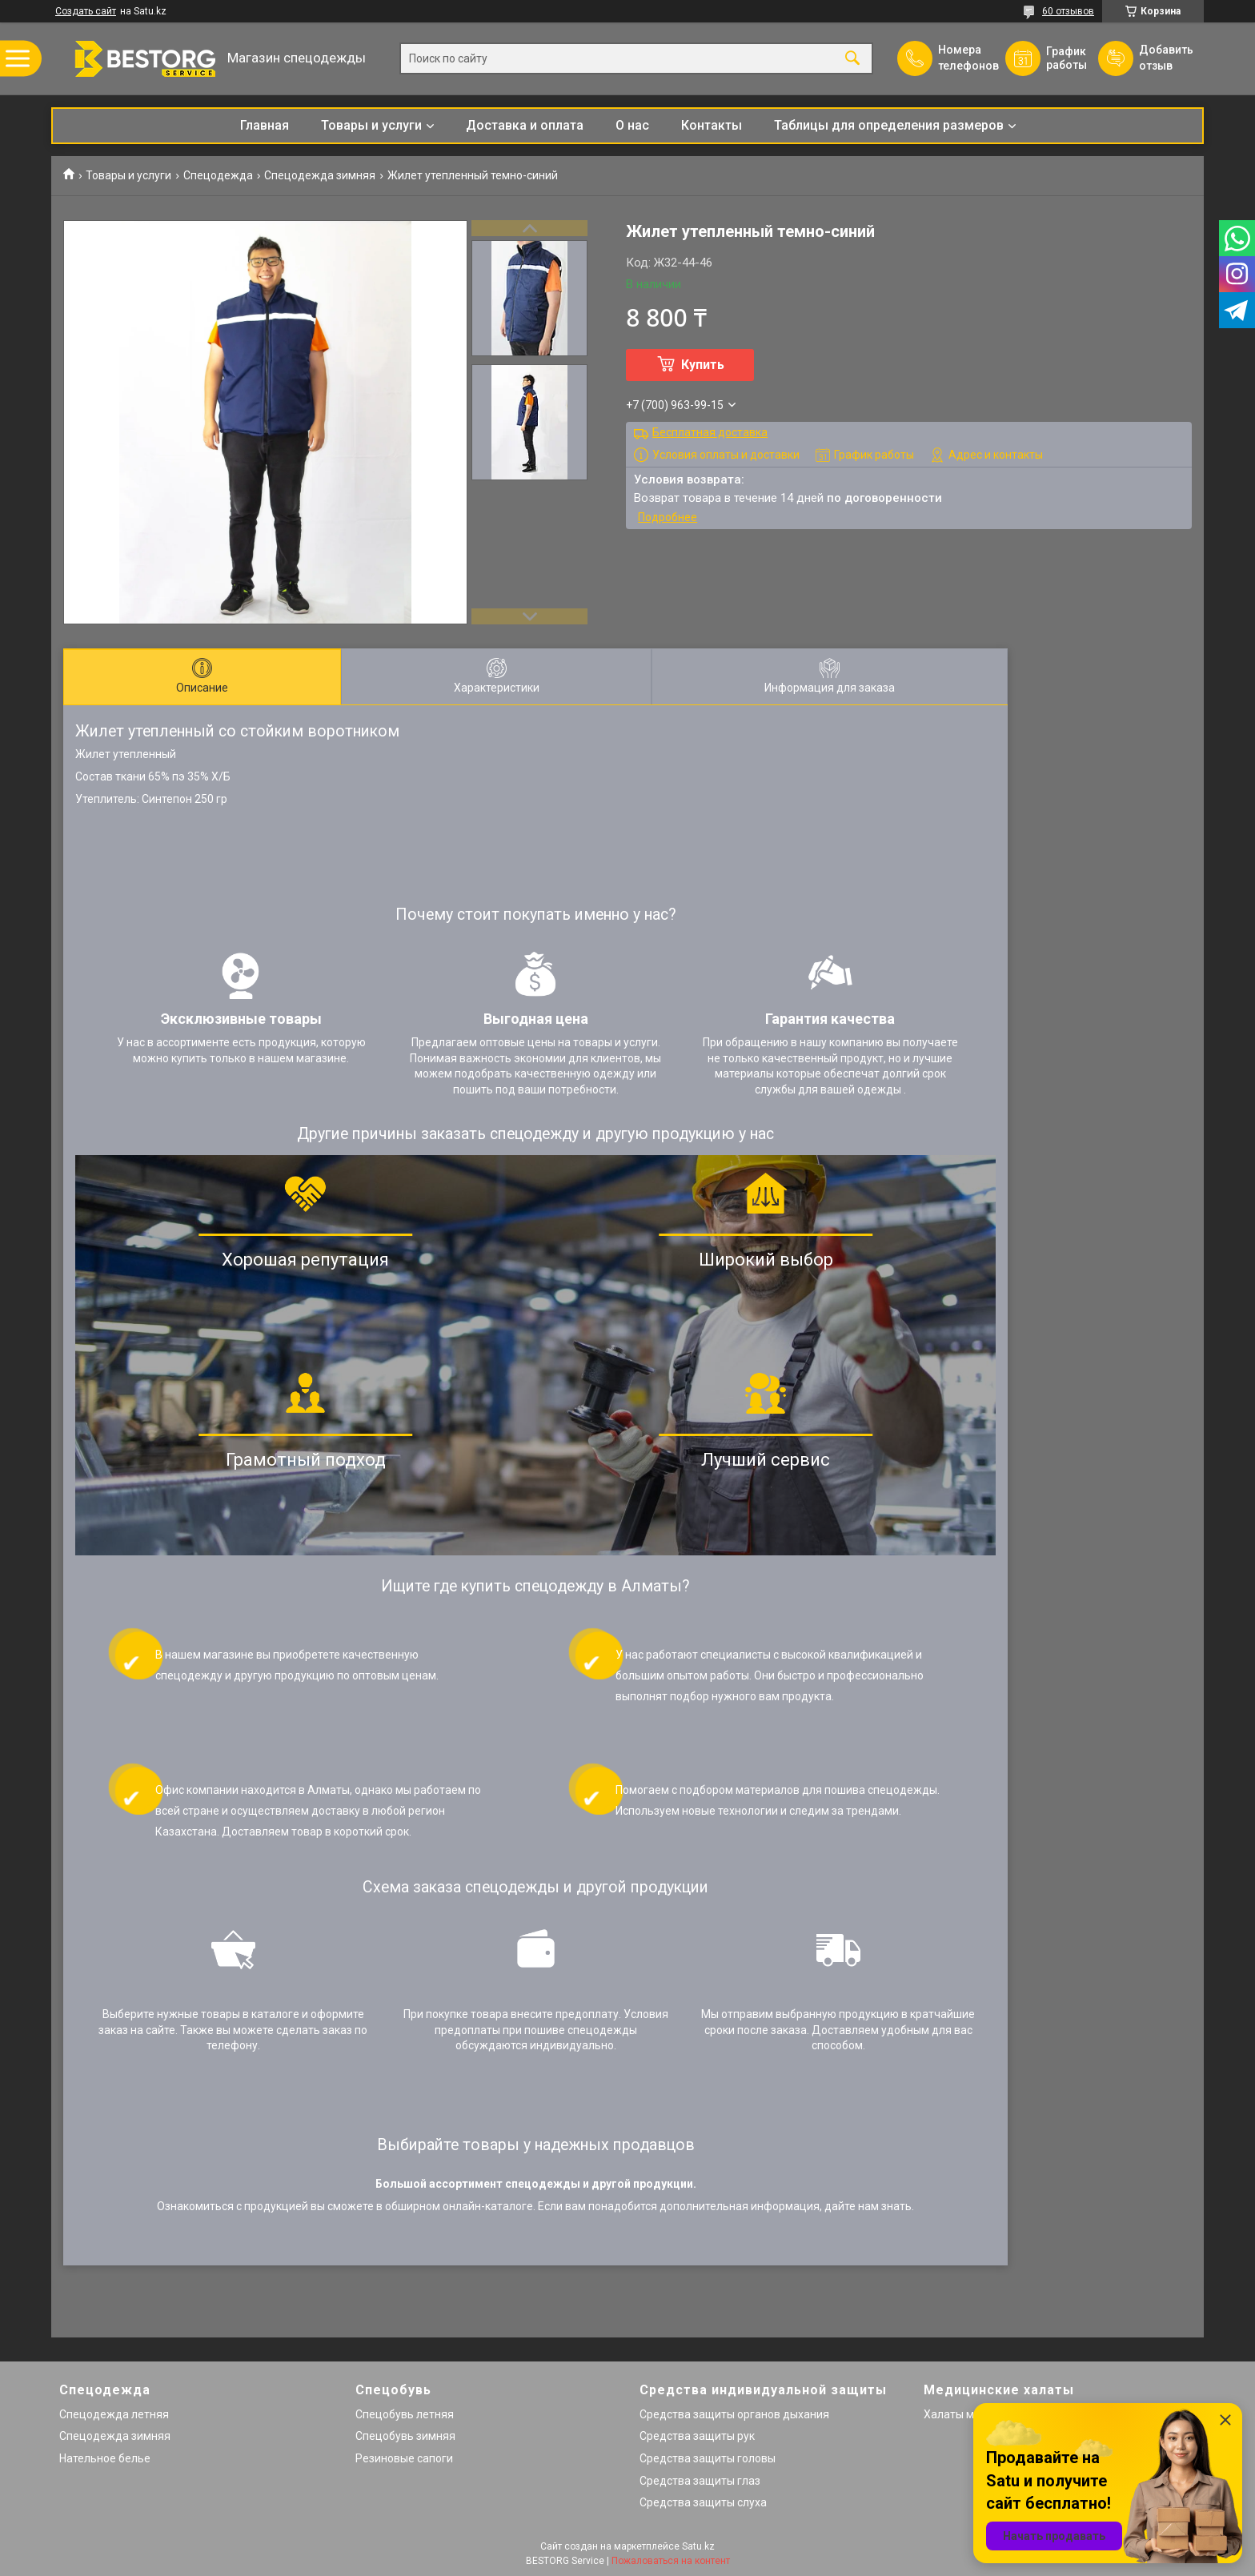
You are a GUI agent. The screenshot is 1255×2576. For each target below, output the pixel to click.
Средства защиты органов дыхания (734, 2414)
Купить (702, 364)
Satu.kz (698, 2546)
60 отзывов (1068, 11)
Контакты (711, 125)
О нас (632, 125)
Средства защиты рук (697, 2436)
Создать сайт (85, 11)
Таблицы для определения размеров (889, 125)
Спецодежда (218, 175)
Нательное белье (104, 2458)
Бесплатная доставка (710, 432)
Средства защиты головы (708, 2458)
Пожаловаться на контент (670, 2560)
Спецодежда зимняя (319, 175)
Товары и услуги (371, 125)
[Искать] (852, 59)
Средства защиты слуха (703, 2502)
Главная (264, 125)
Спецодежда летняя (114, 2414)
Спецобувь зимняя (405, 2436)
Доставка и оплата (524, 125)
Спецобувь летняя (404, 2414)
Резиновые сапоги (404, 2458)
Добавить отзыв (1165, 57)
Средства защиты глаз (700, 2480)
